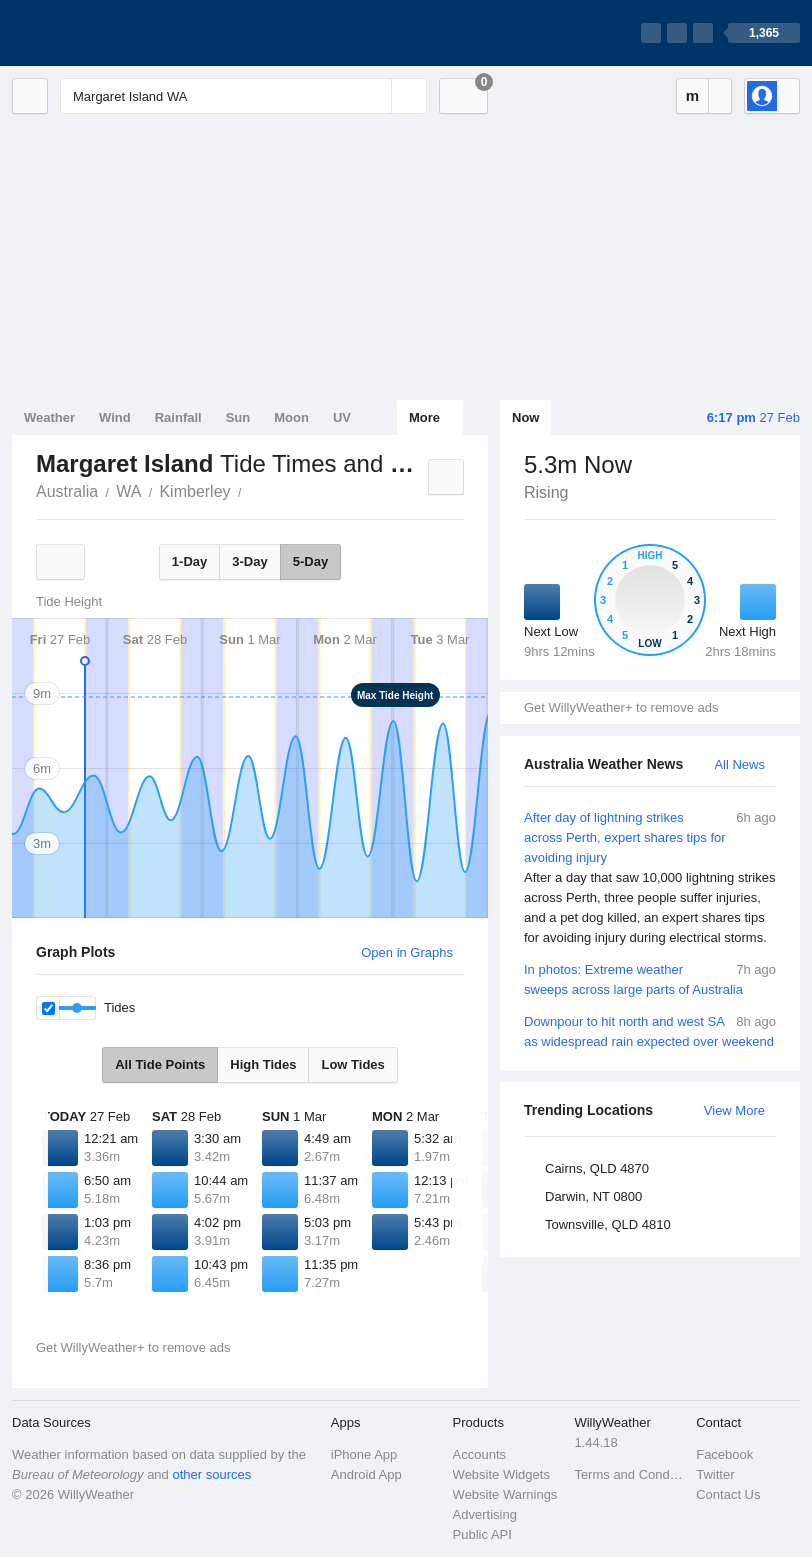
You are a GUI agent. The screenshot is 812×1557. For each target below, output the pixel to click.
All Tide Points (160, 1064)
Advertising (485, 1514)
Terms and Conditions (629, 1474)
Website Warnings (505, 1494)
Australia (67, 491)
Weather (49, 417)
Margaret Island (253, 490)
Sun (238, 417)
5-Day (310, 561)
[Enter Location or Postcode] (243, 96)
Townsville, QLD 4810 (608, 1224)
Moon (291, 417)
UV (342, 417)
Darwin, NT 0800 (593, 1196)
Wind (115, 417)
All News (739, 764)
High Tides (263, 1064)
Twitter (715, 1474)
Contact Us (728, 1494)
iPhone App (364, 1454)
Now (525, 417)
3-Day (249, 561)
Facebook (724, 1454)
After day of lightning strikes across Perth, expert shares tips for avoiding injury (650, 878)
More (424, 417)
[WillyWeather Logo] (106, 33)
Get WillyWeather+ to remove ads (621, 707)
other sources (211, 1474)
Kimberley (194, 491)
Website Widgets (501, 1474)
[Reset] (374, 96)
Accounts (479, 1454)
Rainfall (178, 417)
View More (734, 1110)
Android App (366, 1474)
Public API (482, 1534)
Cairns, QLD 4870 (597, 1168)
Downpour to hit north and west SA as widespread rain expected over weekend (650, 1030)
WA (128, 491)
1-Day (189, 561)
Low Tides (352, 1064)
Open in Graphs (407, 952)
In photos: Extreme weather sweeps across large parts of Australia (650, 978)
